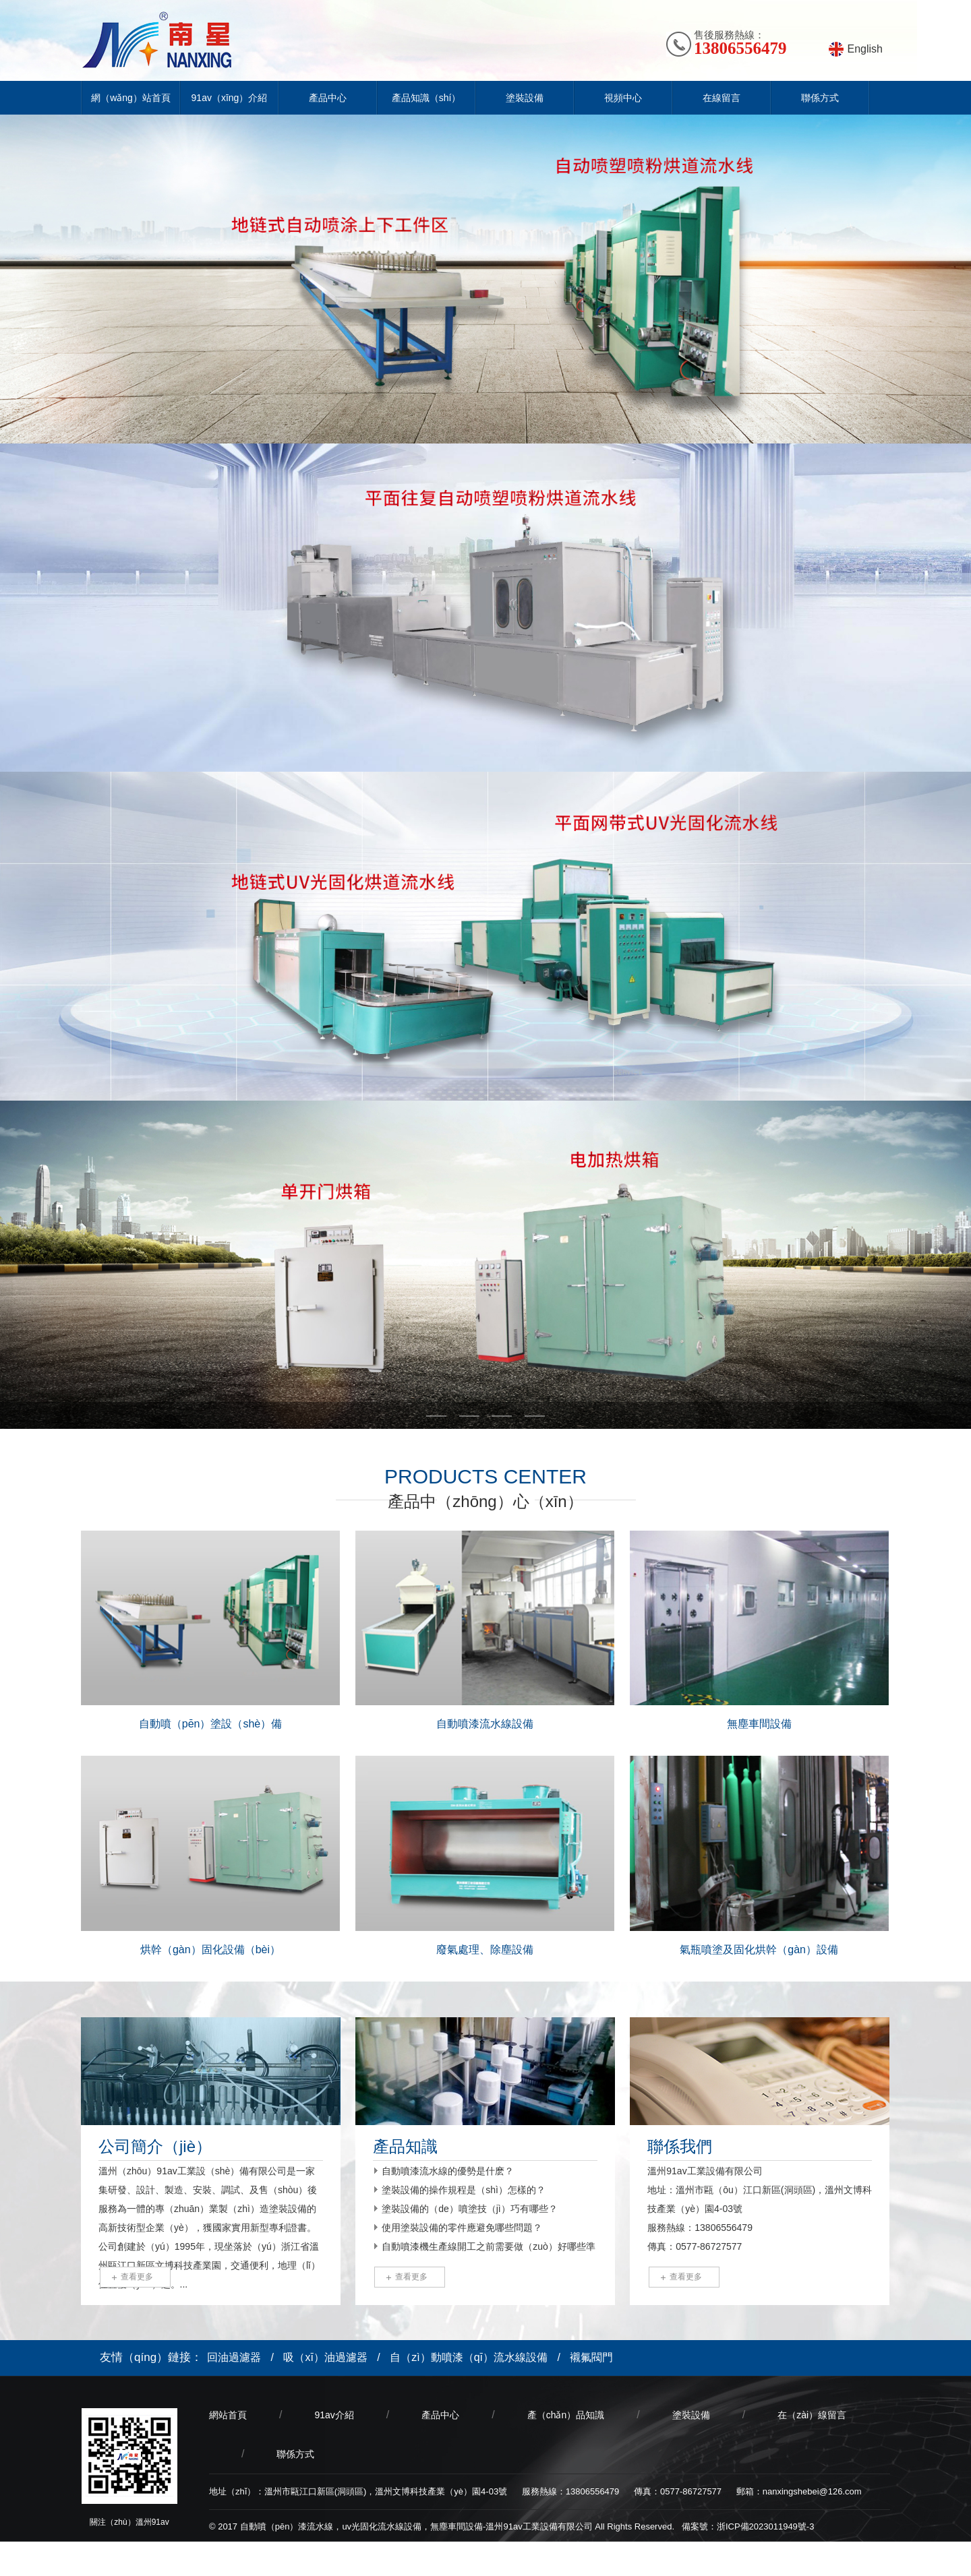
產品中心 (328, 97)
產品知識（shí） (426, 97)
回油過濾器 (234, 2357)
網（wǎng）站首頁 (131, 97)
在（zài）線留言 (811, 2415)
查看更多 (137, 2276)
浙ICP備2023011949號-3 (766, 2526)
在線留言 (721, 97)
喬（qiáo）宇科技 (298, 2559)
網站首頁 (228, 2415)
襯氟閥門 (591, 2357)
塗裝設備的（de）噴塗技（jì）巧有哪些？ (470, 2208)
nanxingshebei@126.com (812, 2491)
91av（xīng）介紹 (230, 97)
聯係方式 (820, 97)
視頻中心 (623, 97)
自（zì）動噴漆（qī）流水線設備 (469, 2357)
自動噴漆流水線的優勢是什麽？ (448, 2171)
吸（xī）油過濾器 (325, 2357)
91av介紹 (333, 2415)
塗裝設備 (524, 97)
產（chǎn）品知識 (566, 2415)
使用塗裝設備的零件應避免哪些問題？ (462, 2227)
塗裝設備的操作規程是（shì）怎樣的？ (464, 2189)
